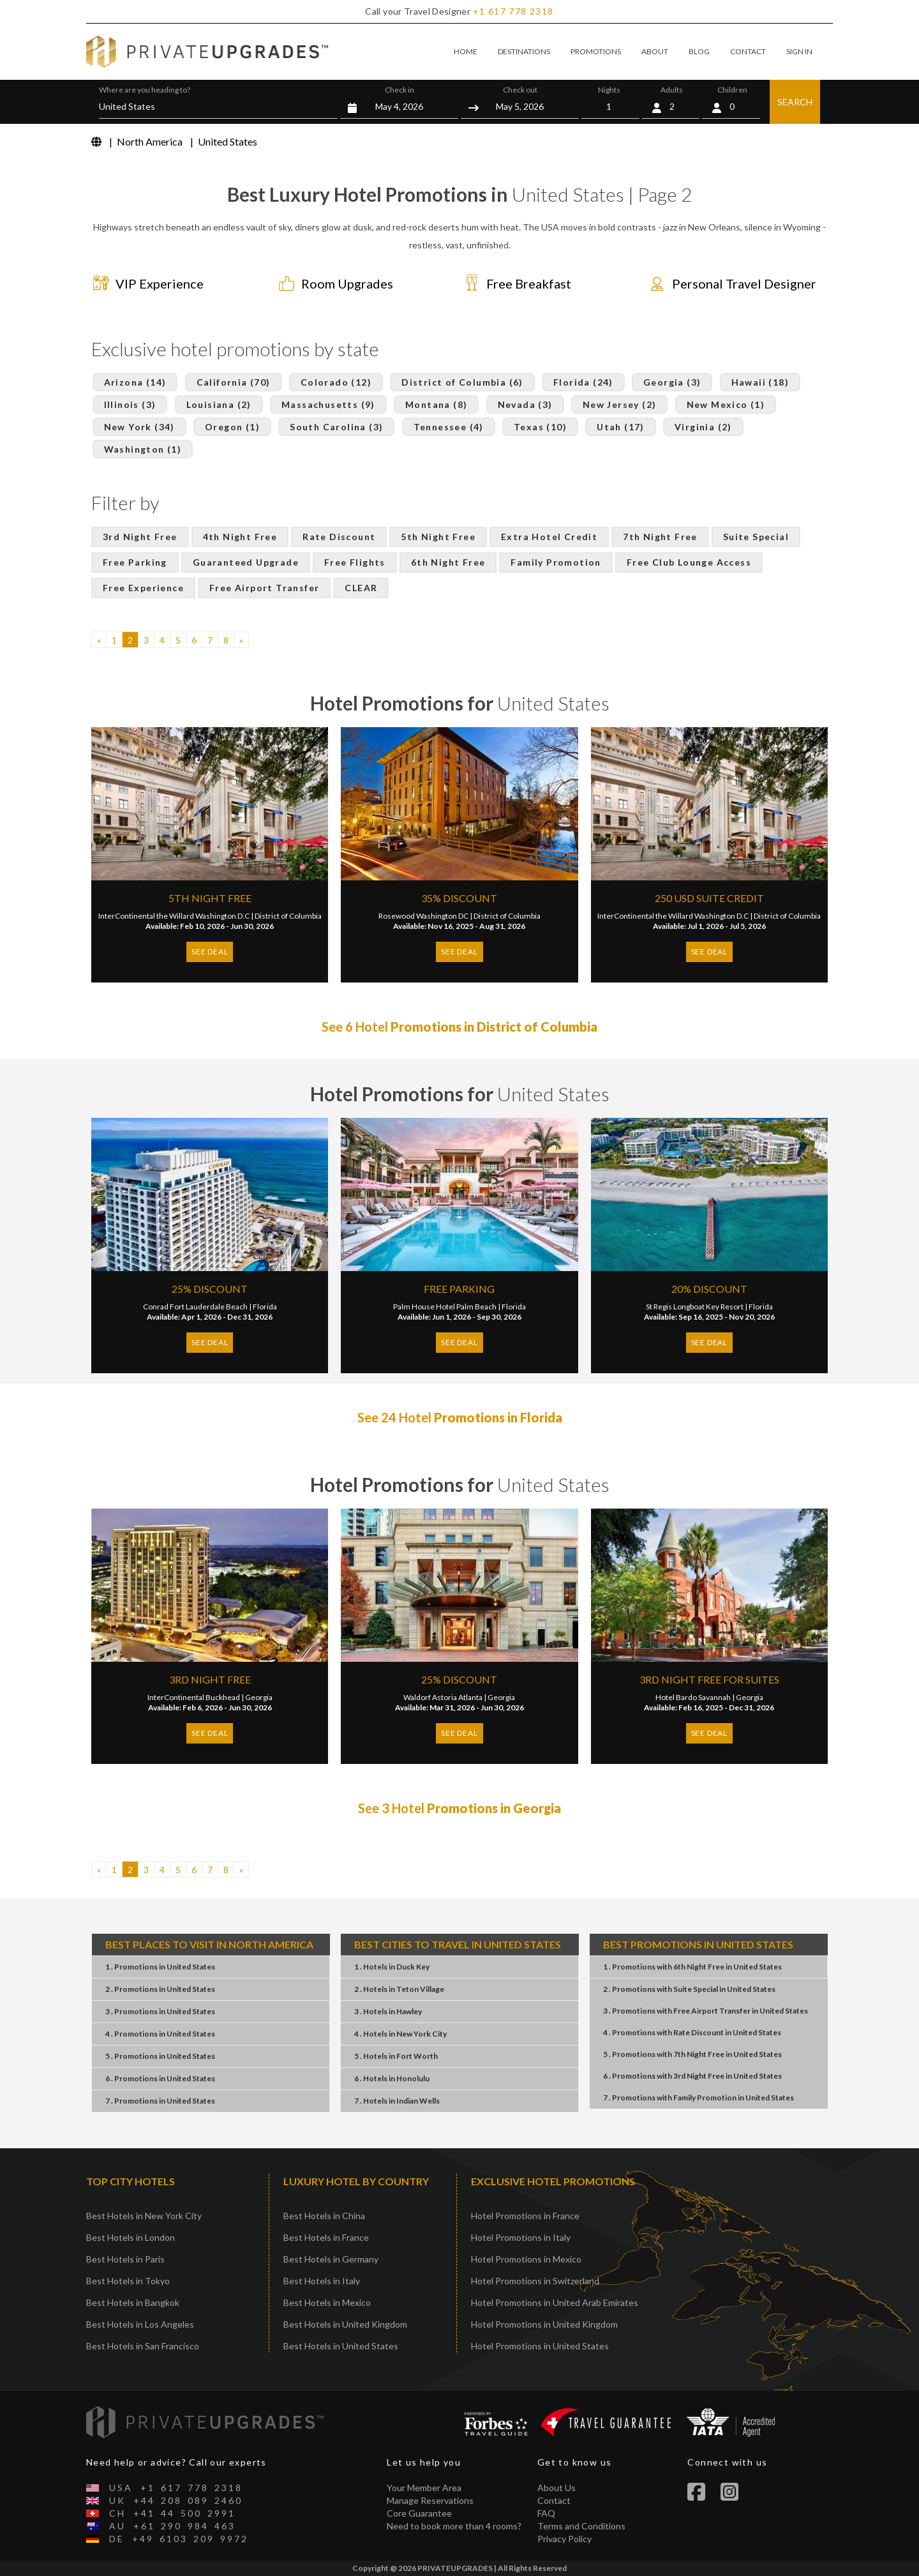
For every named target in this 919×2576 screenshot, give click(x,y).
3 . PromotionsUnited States (160, 2011)
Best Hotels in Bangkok (132, 2302)
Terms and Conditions (581, 2525)
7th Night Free (660, 536)
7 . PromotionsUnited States (160, 2100)
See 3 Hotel (459, 1808)
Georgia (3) (672, 382)
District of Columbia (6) (462, 382)
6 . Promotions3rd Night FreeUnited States (692, 2076)
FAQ (546, 2513)
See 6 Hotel (459, 1026)
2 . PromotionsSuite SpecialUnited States (689, 1989)
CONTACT (748, 51)
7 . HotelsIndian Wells (397, 2100)
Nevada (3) (525, 404)
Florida (265, 1306)
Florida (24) (583, 382)
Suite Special (756, 536)
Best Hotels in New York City (144, 2215)
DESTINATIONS (524, 51)
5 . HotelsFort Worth (396, 2056)
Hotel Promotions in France (525, 2215)
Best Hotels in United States (340, 2345)
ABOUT (654, 51)
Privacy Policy (564, 2538)
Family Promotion (556, 562)
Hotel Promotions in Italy (521, 2237)
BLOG (699, 51)
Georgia (259, 1697)
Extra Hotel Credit (549, 536)
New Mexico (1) (726, 404)
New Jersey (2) (620, 404)
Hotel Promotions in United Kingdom (544, 2324)
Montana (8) (436, 404)
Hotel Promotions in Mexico (526, 2259)
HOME (465, 51)
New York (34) (139, 426)
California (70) (234, 382)
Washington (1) (143, 449)
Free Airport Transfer (264, 587)
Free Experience (143, 587)
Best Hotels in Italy (321, 2280)
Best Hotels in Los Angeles (140, 2324)
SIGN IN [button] (799, 51)
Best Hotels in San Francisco (142, 2345)
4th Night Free (240, 536)
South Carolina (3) (336, 426)
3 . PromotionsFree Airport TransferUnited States (705, 2010)
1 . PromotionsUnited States (160, 1966)
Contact (554, 2500)
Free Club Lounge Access (689, 562)
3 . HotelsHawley (388, 2011)
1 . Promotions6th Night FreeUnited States (692, 1966)
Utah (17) (621, 426)
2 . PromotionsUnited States (160, 1989)
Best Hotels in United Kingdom (345, 2324)
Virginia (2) (703, 426)
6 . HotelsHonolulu (392, 2078)
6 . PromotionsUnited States (160, 2078)
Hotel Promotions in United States (540, 2345)
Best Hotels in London (130, 2237)
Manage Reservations (430, 2500)
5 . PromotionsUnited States (160, 2056)
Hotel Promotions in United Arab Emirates (554, 2302)
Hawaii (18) (760, 382)
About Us (556, 2487)
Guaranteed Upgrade (246, 562)
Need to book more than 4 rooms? (454, 2525)
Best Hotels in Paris (125, 2259)
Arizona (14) (135, 382)
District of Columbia (288, 916)
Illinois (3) (130, 404)
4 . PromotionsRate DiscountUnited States (692, 2032)
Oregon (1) (232, 426)
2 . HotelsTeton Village (399, 1989)
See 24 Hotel (459, 1417)
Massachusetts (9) (328, 404)
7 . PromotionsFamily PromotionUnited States (698, 2097)
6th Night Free (448, 562)
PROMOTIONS (596, 51)
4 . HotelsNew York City (400, 2033)
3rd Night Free (140, 536)
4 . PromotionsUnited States (160, 2033)
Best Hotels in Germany (330, 2259)
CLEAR (361, 587)
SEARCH (794, 101)
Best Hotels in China (324, 2215)
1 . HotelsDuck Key (392, 1966)
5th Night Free (438, 536)
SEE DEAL (209, 951)
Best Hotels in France (326, 2237)
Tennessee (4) (449, 426)
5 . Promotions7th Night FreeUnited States (692, 2054)
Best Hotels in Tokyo (128, 2280)
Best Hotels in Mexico (327, 2302)
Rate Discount (339, 536)
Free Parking (135, 562)
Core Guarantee (419, 2513)
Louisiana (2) (218, 404)
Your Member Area (424, 2487)
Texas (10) (540, 426)
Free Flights (354, 562)
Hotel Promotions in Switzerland (535, 2280)
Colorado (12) (336, 382)
